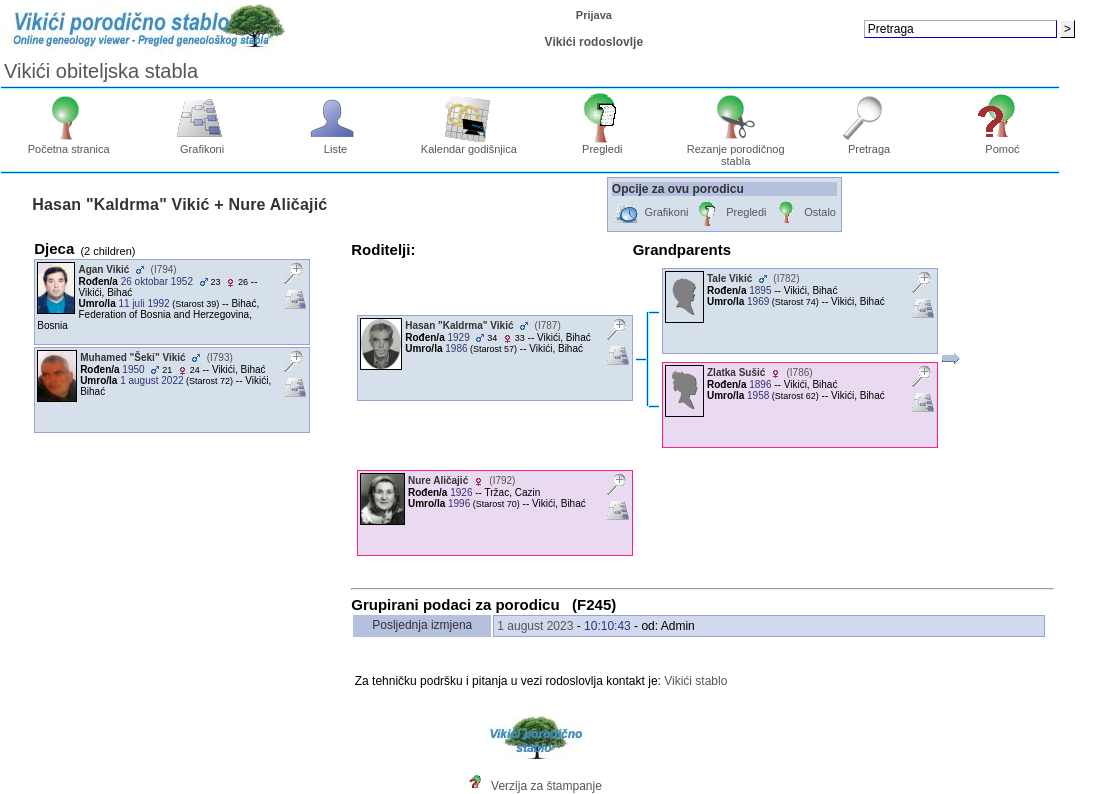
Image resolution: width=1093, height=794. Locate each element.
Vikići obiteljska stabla (101, 71)
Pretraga (869, 144)
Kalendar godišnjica (469, 144)
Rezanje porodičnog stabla (736, 150)
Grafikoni (202, 144)
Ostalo (804, 213)
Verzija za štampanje (546, 786)
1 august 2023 (535, 626)
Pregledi (602, 144)
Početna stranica (69, 144)
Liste (335, 144)
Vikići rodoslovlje (594, 42)
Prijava (594, 15)
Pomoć (1002, 144)
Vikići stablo (695, 681)
